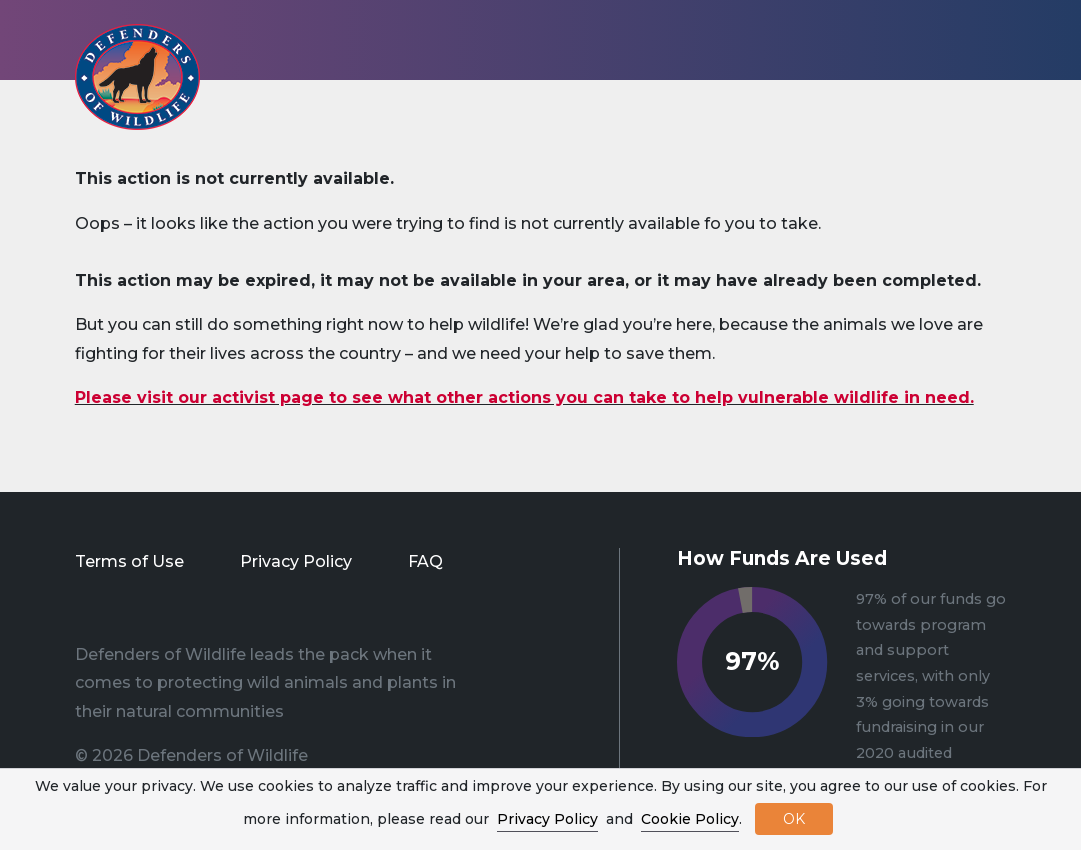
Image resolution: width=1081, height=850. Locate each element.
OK (794, 819)
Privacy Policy (296, 561)
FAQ (425, 561)
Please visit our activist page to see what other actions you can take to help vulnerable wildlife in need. (524, 397)
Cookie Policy (690, 819)
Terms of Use (129, 561)
